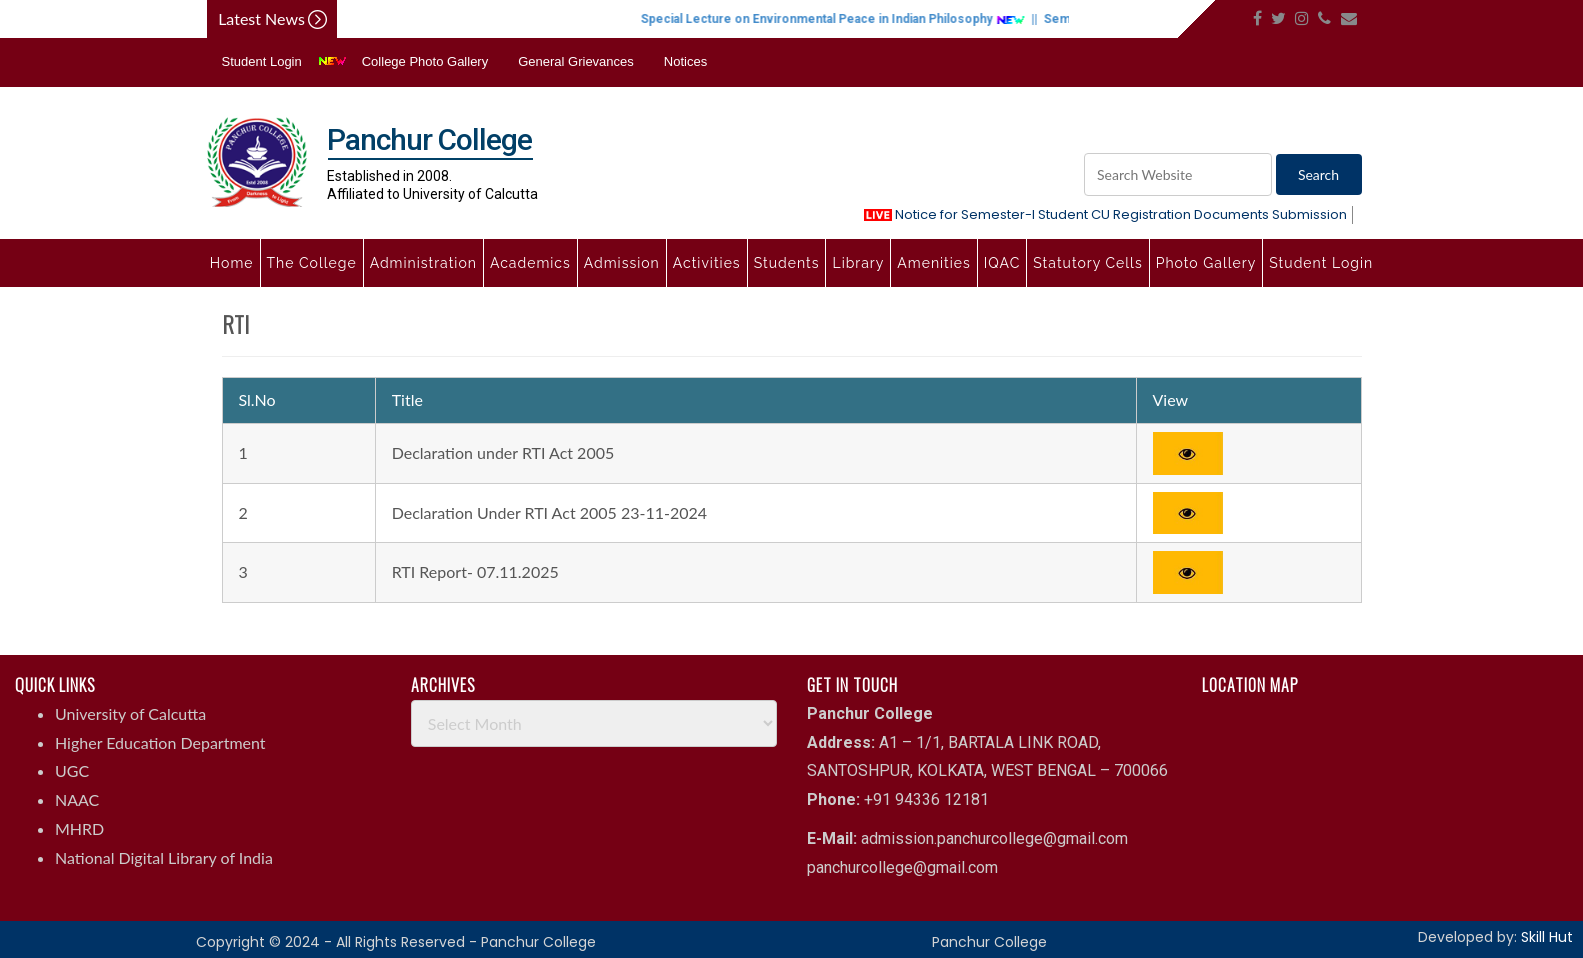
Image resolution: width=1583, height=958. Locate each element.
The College (312, 263)
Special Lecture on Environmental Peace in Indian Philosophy (849, 19)
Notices (685, 61)
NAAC (77, 799)
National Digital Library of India (164, 857)
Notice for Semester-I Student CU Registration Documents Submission (1105, 214)
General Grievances (576, 61)
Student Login (262, 61)
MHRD (79, 828)
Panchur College (989, 942)
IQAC (1002, 263)
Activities (707, 263)
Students (787, 263)
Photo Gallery (1206, 263)
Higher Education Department (160, 742)
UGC (72, 770)
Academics (530, 263)
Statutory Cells (1087, 263)
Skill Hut (1547, 937)
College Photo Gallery (425, 61)
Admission (622, 263)
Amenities (933, 263)
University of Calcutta (130, 713)
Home (232, 263)
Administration (423, 263)
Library (858, 263)
